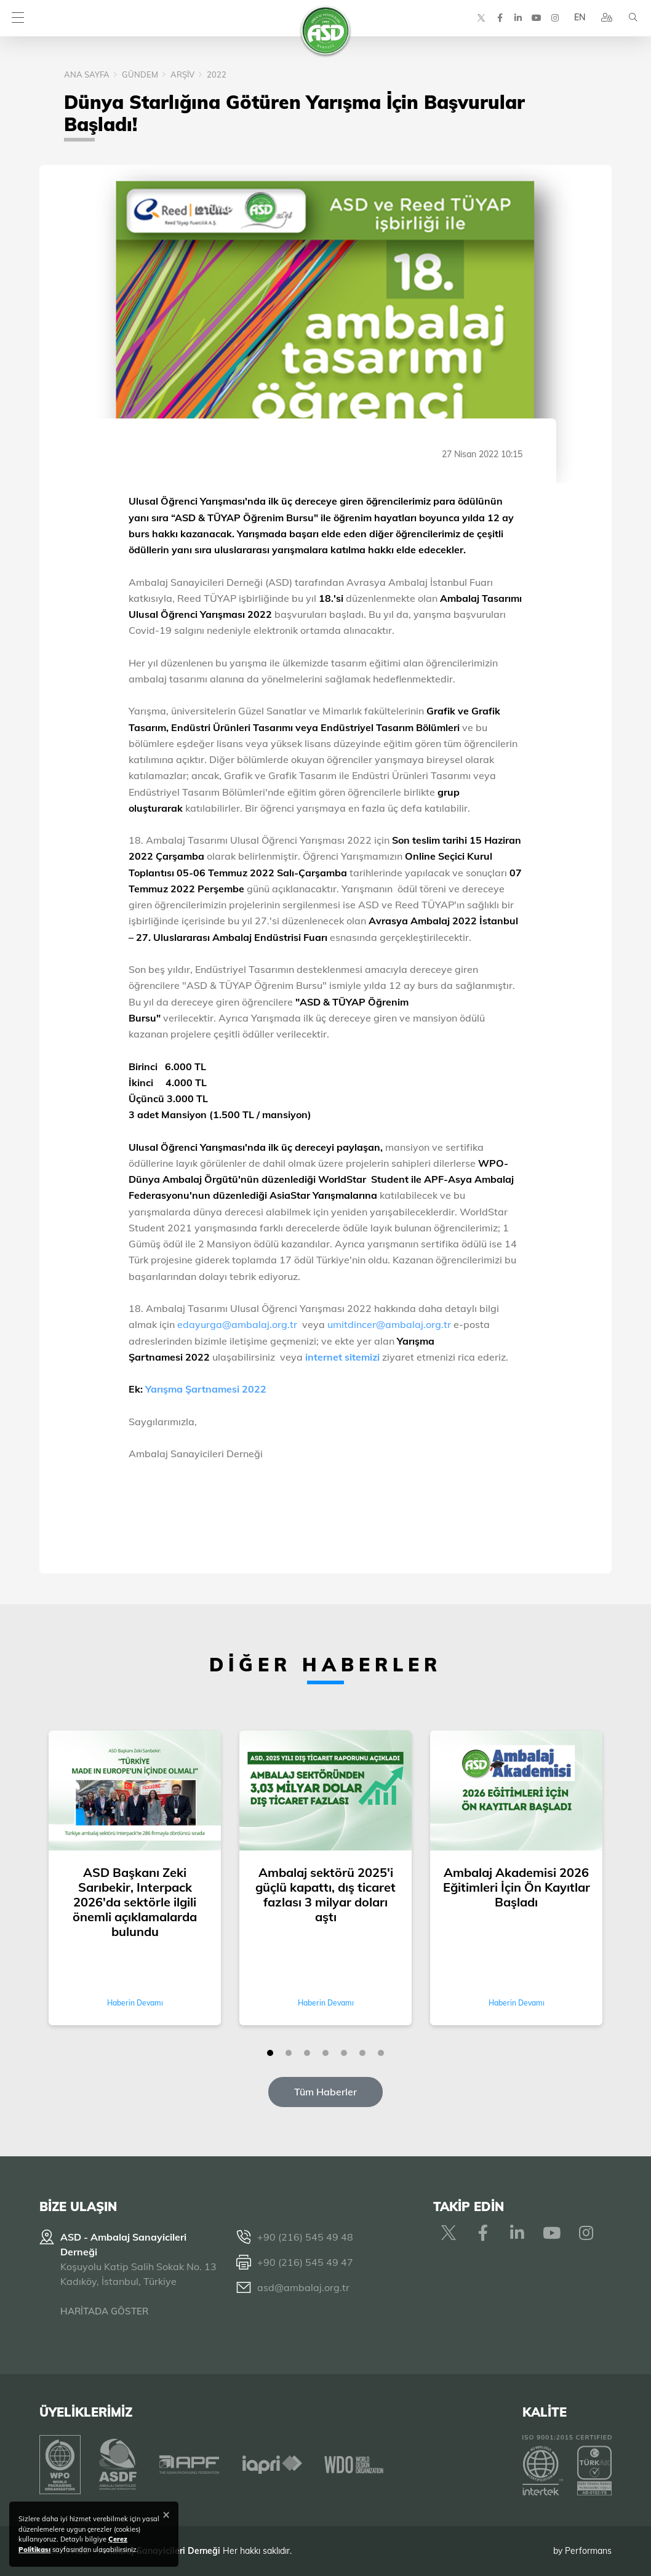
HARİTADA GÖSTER (104, 2311)
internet (325, 1357)
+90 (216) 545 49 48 (305, 2237)
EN (579, 18)
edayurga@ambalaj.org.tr (237, 1324)
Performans (588, 2550)
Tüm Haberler (325, 2092)
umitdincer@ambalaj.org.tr (390, 1324)
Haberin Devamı (135, 2002)
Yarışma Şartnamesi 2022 (204, 1389)
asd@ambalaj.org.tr (303, 2287)
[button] (270, 2053)
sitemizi (362, 1357)
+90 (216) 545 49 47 (305, 2262)
